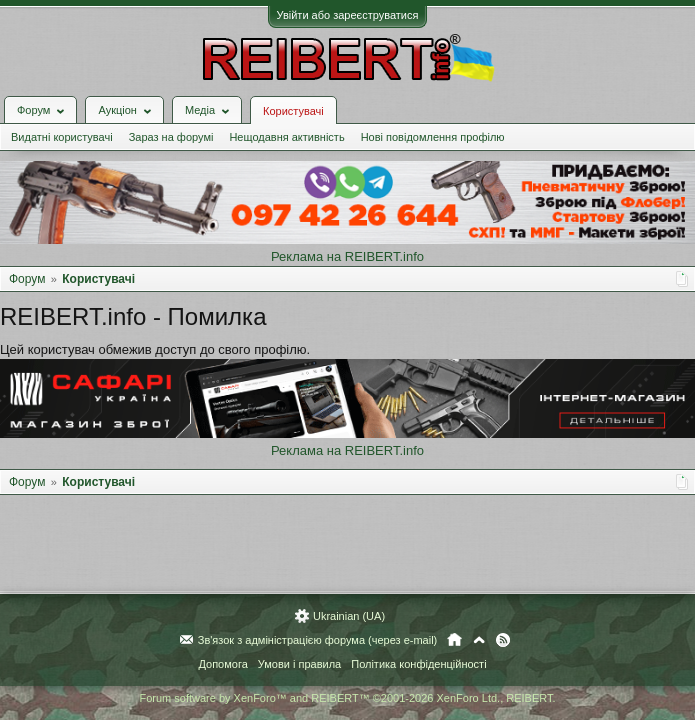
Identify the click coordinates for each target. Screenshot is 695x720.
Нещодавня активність (286, 137)
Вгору (479, 640)
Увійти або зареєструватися (348, 15)
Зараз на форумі (171, 137)
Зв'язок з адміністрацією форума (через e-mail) (318, 640)
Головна (454, 640)
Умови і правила (299, 664)
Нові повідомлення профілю (433, 137)
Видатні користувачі (62, 137)
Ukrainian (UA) (349, 616)
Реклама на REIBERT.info (347, 256)
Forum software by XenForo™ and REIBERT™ (347, 698)
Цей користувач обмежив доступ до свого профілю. (155, 349)
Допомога (222, 664)
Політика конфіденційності (418, 664)
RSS (503, 640)
